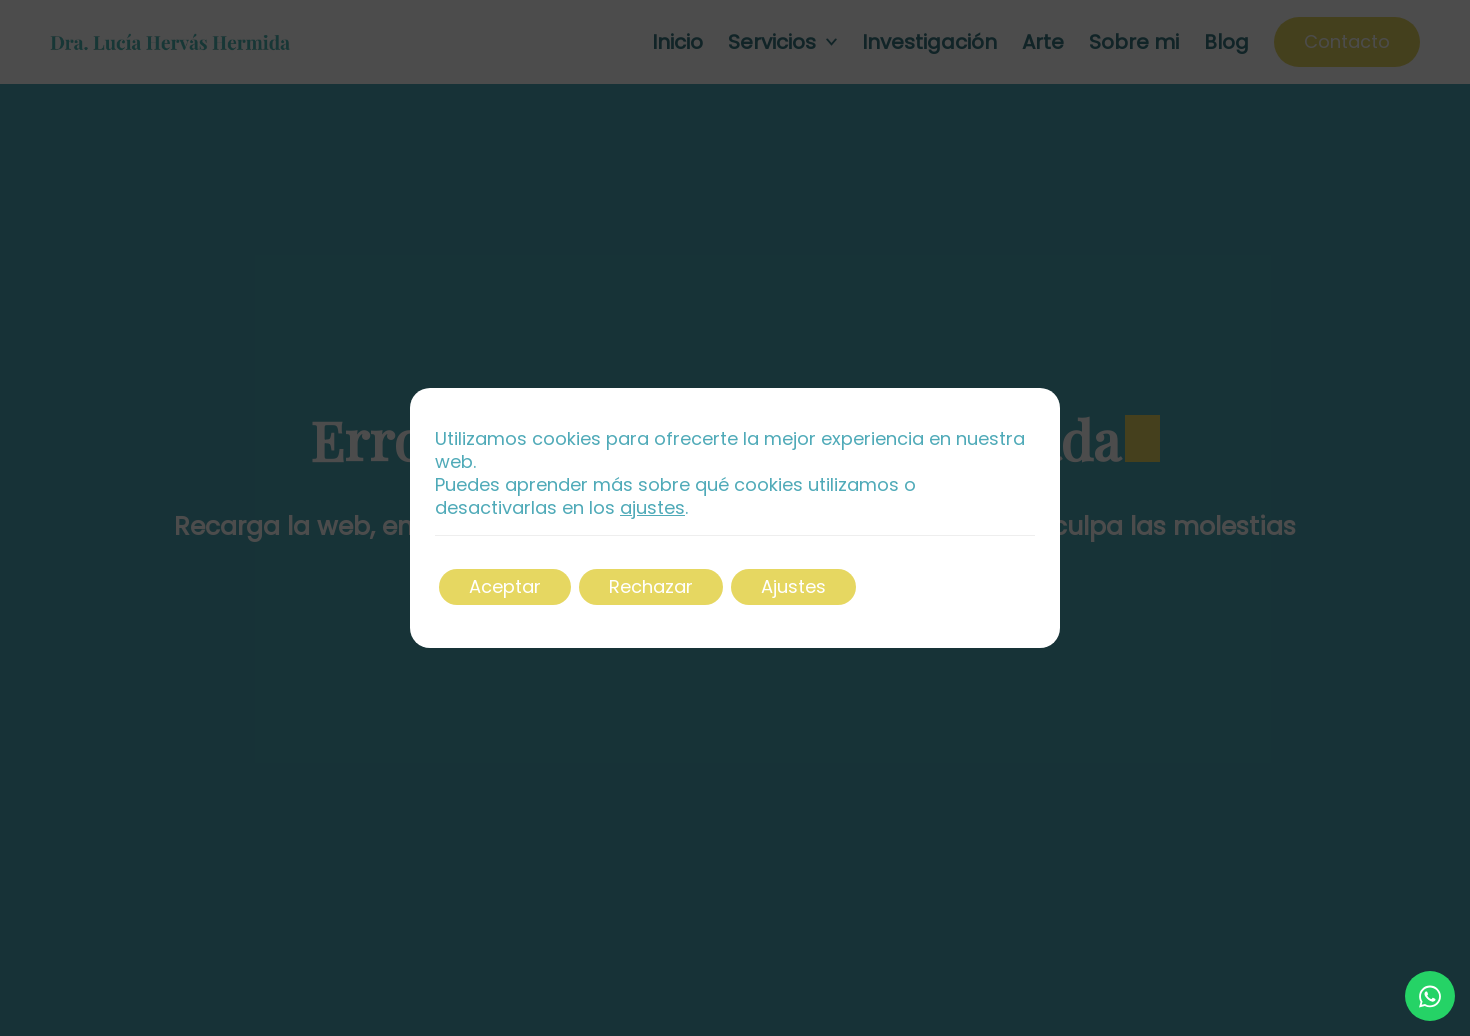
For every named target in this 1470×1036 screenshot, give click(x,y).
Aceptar (505, 586)
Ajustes (793, 586)
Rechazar (651, 586)
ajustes (652, 508)
